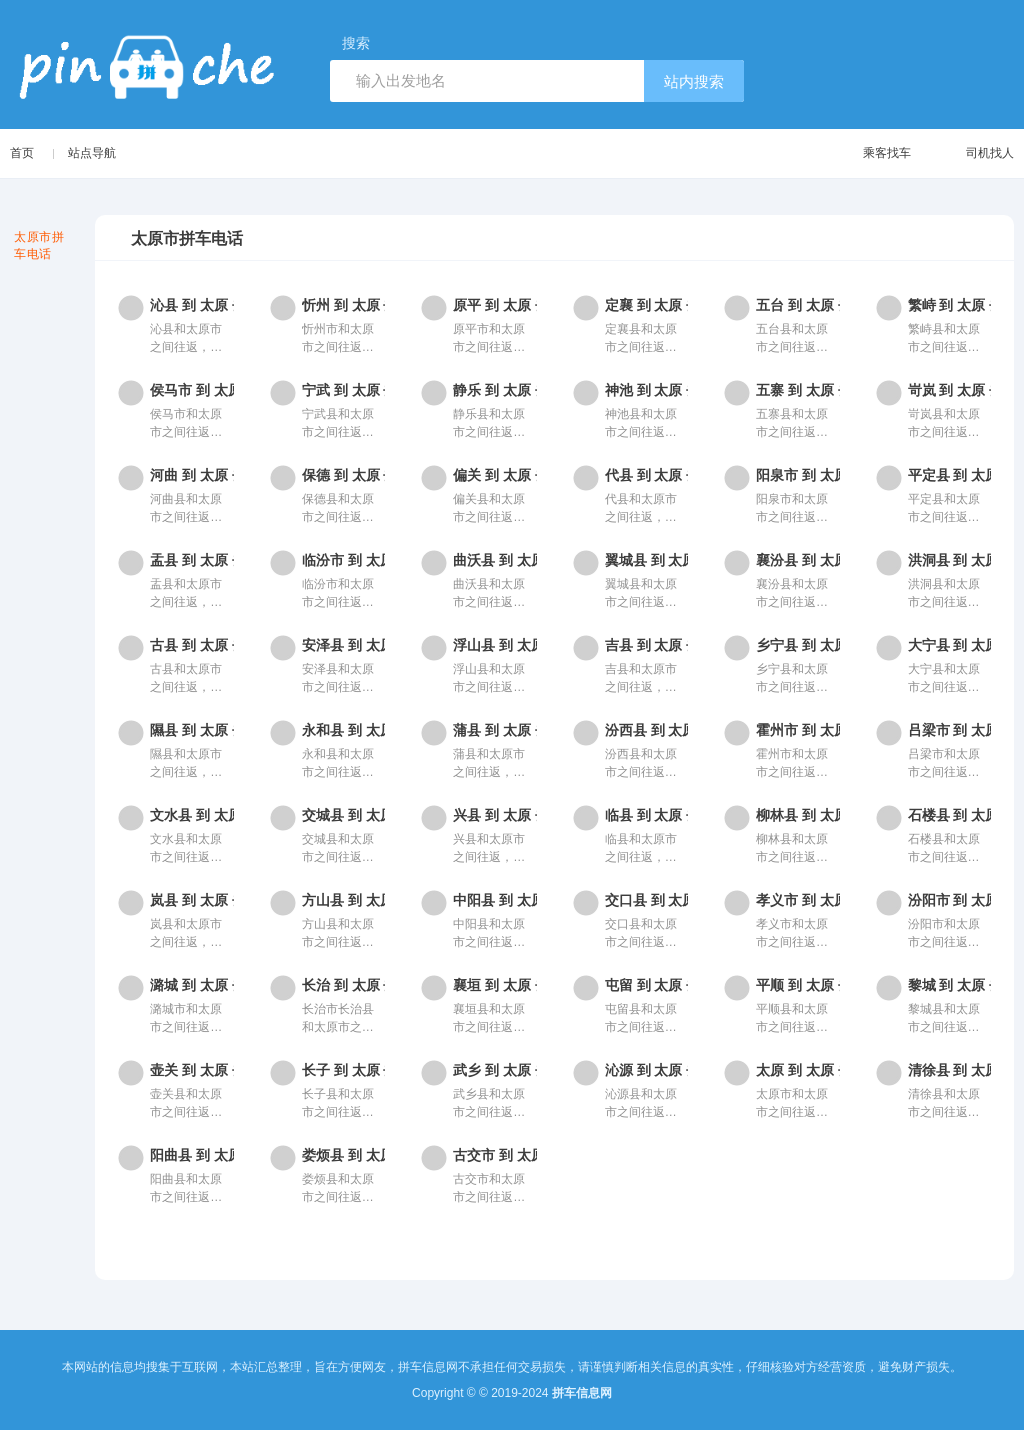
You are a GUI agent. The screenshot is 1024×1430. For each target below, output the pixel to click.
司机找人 (970, 153)
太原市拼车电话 (39, 245)
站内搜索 (694, 81)
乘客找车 (867, 153)
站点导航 (93, 153)
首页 (22, 153)
